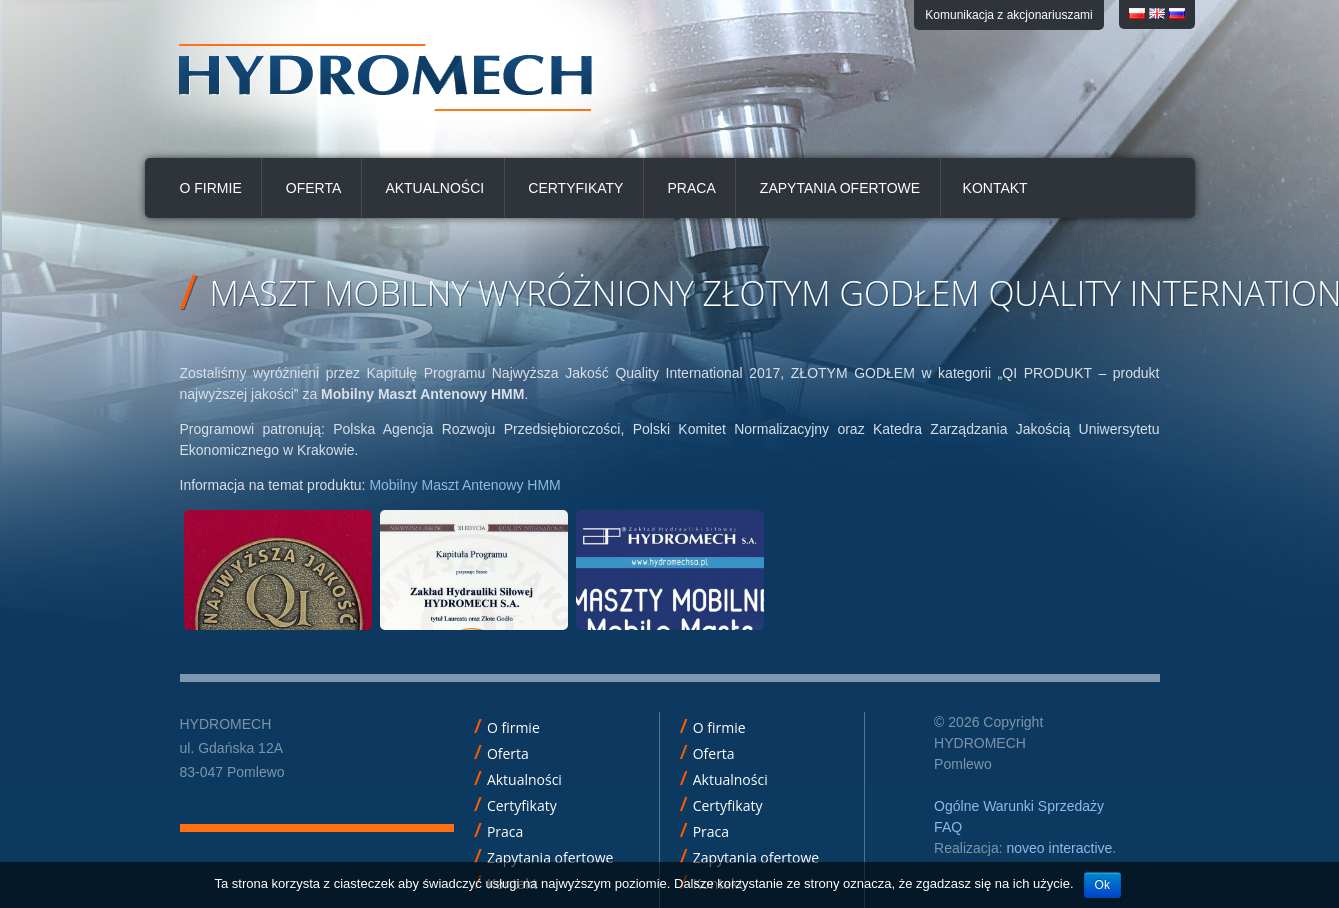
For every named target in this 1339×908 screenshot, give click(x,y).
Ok (1102, 885)
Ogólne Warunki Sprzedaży (1019, 806)
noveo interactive (1059, 848)
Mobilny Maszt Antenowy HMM (464, 485)
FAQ (948, 827)
